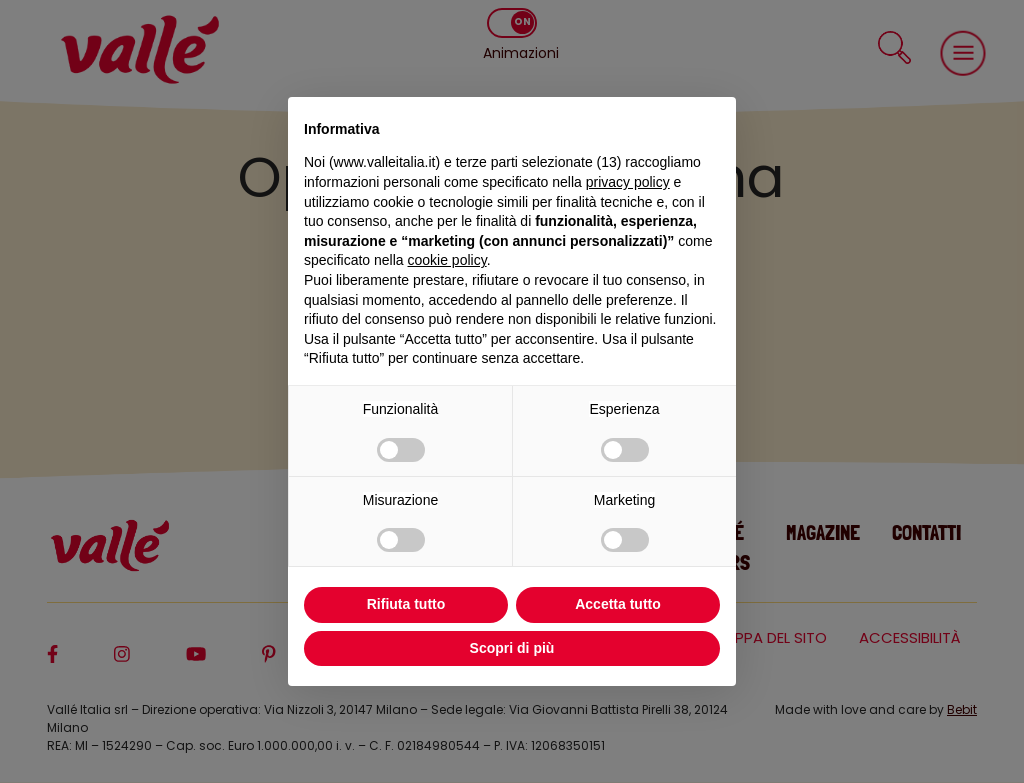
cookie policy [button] (447, 260)
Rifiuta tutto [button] (406, 604)
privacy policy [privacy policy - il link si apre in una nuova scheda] (628, 182)
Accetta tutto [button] (618, 604)
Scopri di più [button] (512, 648)
